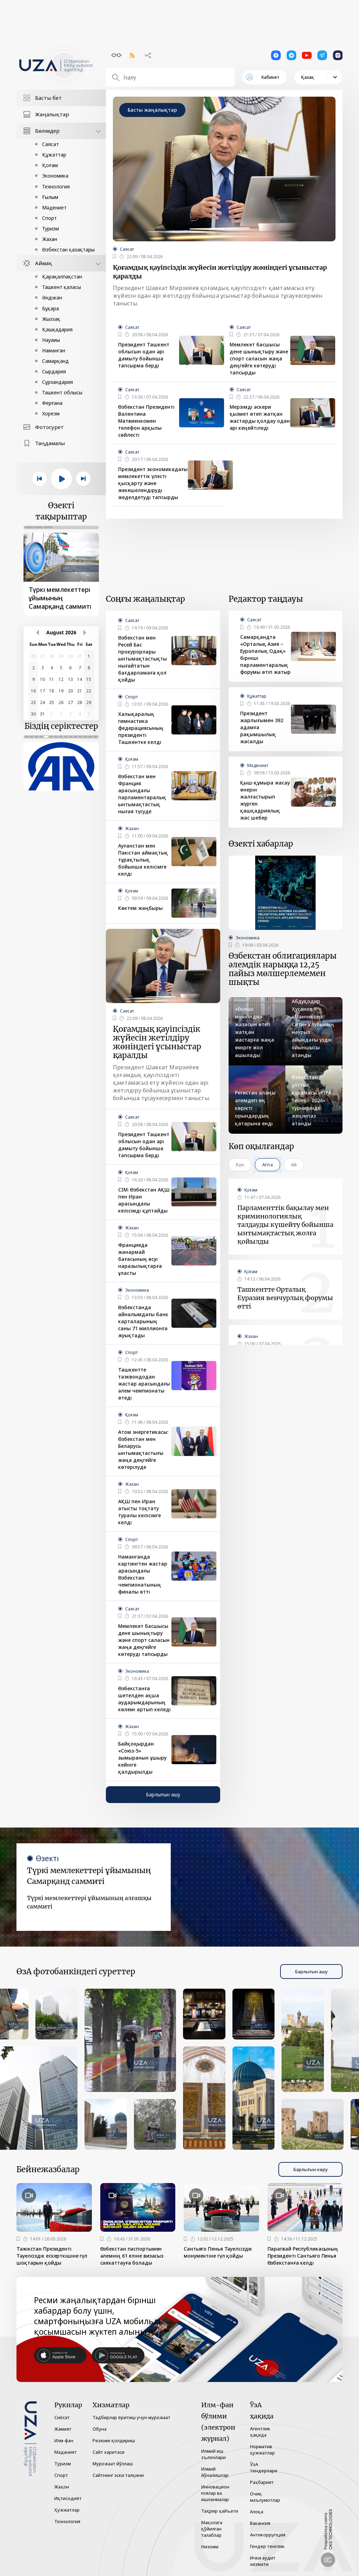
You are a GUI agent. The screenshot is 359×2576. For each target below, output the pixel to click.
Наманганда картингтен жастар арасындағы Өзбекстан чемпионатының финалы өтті (142, 1574)
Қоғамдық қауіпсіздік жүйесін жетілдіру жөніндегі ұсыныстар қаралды (220, 271)
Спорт (49, 218)
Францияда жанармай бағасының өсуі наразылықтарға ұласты (140, 1259)
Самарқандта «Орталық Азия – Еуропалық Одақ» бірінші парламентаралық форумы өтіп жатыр (265, 654)
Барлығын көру (310, 2169)
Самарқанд (55, 361)
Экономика (55, 175)
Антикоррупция (267, 2535)
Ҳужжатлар (67, 2510)
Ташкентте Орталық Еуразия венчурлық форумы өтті (285, 1297)
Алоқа (256, 2511)
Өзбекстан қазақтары (68, 249)
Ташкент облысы (62, 392)
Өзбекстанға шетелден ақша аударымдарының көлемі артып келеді (144, 1699)
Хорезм (51, 413)
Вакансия (260, 2523)
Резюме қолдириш (114, 2440)
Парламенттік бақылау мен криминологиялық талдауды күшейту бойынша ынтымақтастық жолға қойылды (285, 1224)
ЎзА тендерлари (263, 2467)
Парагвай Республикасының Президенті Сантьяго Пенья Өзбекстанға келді (302, 2255)
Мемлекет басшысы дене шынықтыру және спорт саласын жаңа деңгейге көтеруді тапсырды (259, 358)
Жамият (63, 2429)
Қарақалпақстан (62, 276)
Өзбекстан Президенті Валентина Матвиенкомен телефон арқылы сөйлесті (146, 420)
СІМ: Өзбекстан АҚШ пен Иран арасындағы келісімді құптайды (144, 1200)
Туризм (50, 228)
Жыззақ (51, 319)
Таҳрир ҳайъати (219, 2511)
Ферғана (52, 403)
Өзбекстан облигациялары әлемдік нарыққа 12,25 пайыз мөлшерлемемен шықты (283, 969)
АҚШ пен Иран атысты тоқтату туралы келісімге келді (139, 1512)
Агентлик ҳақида (260, 2431)
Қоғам (50, 165)
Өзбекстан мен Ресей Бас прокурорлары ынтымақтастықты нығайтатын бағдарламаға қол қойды (142, 658)
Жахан (49, 239)
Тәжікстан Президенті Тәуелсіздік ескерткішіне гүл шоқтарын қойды (51, 2255)
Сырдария (54, 371)
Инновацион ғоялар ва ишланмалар (215, 2493)
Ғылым (50, 197)
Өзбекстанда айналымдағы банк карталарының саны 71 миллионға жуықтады (143, 1321)
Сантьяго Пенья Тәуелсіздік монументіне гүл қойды (218, 2252)
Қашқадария (57, 329)
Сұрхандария (57, 382)
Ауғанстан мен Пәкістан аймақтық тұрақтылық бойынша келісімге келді (143, 859)
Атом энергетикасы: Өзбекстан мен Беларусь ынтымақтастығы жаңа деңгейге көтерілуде (143, 1449)
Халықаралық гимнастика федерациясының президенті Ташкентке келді (140, 728)
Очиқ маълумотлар (265, 2497)
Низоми (209, 2546)
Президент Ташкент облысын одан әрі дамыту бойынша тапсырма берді (143, 355)
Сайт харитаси (108, 2452)
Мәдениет (54, 207)
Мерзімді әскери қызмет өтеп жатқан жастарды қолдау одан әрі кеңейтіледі (260, 417)
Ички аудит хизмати (263, 2561)
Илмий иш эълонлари (213, 2454)
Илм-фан (63, 2440)
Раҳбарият (262, 2482)
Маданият (65, 2452)
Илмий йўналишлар (215, 2472)
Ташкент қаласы (61, 287)
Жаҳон (61, 2487)
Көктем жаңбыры (140, 908)
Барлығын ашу (163, 1794)
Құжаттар (54, 154)
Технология (56, 186)
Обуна (100, 2429)
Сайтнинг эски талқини (118, 2475)
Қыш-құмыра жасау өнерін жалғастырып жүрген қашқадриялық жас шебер (265, 800)
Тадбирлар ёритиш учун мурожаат (131, 2417)
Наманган (53, 350)
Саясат (50, 144)
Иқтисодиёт (68, 2498)
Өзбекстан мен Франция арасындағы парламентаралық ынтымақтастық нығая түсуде (142, 794)
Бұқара (50, 308)
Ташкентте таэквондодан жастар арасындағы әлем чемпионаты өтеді (144, 1383)
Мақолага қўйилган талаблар (211, 2528)
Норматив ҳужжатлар (262, 2449)
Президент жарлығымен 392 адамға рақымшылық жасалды (261, 727)
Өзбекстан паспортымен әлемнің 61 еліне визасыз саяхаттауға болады (132, 2255)
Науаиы (51, 340)
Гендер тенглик (267, 2546)
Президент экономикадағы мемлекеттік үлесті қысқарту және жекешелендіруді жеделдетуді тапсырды (153, 483)
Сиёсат (62, 2417)
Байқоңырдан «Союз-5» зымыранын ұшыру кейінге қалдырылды (142, 1757)
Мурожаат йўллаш (113, 2463)
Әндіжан (52, 297)
